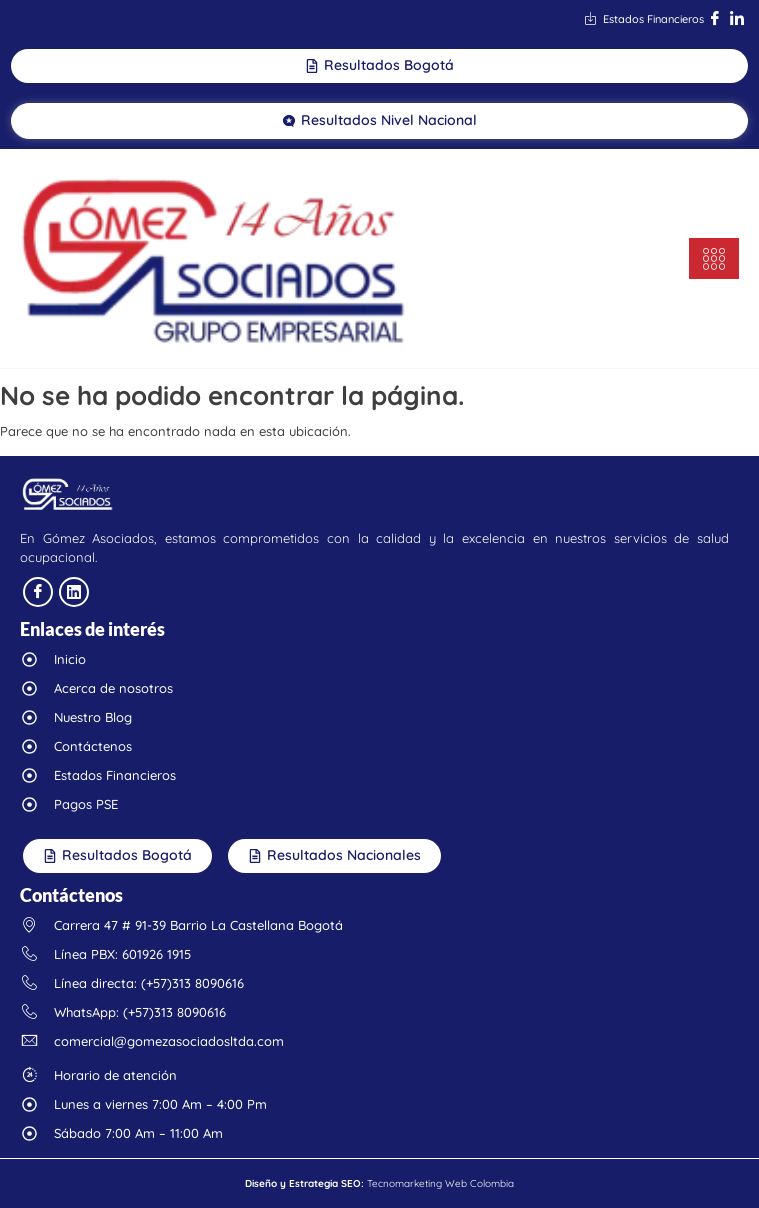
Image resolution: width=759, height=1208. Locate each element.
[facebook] (38, 592)
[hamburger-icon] (714, 258)
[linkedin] (74, 592)
